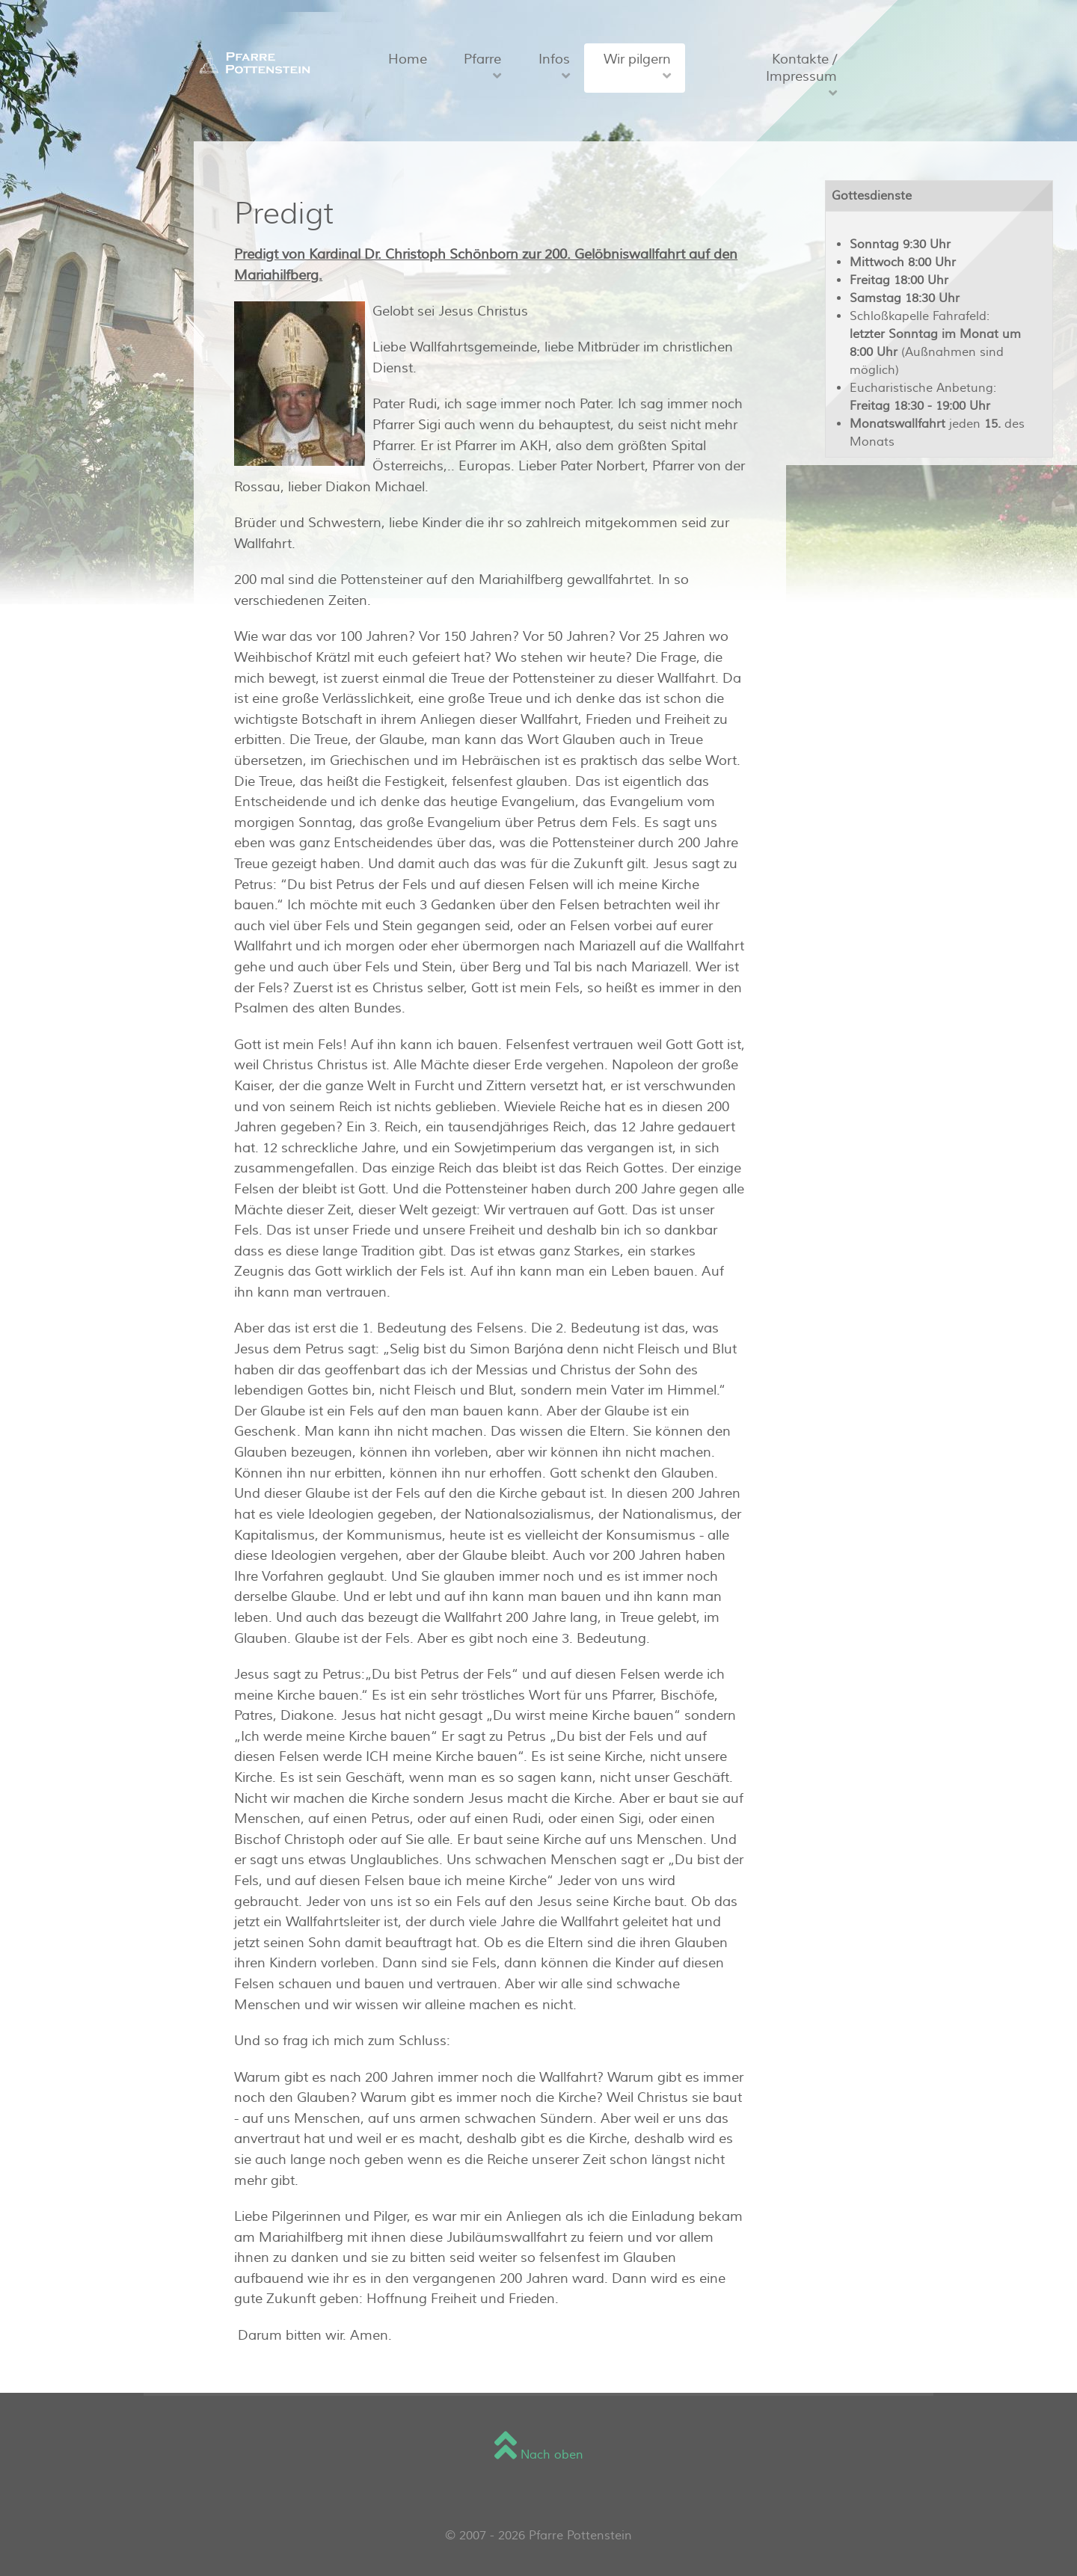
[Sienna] (251, 62)
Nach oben (538, 2454)
